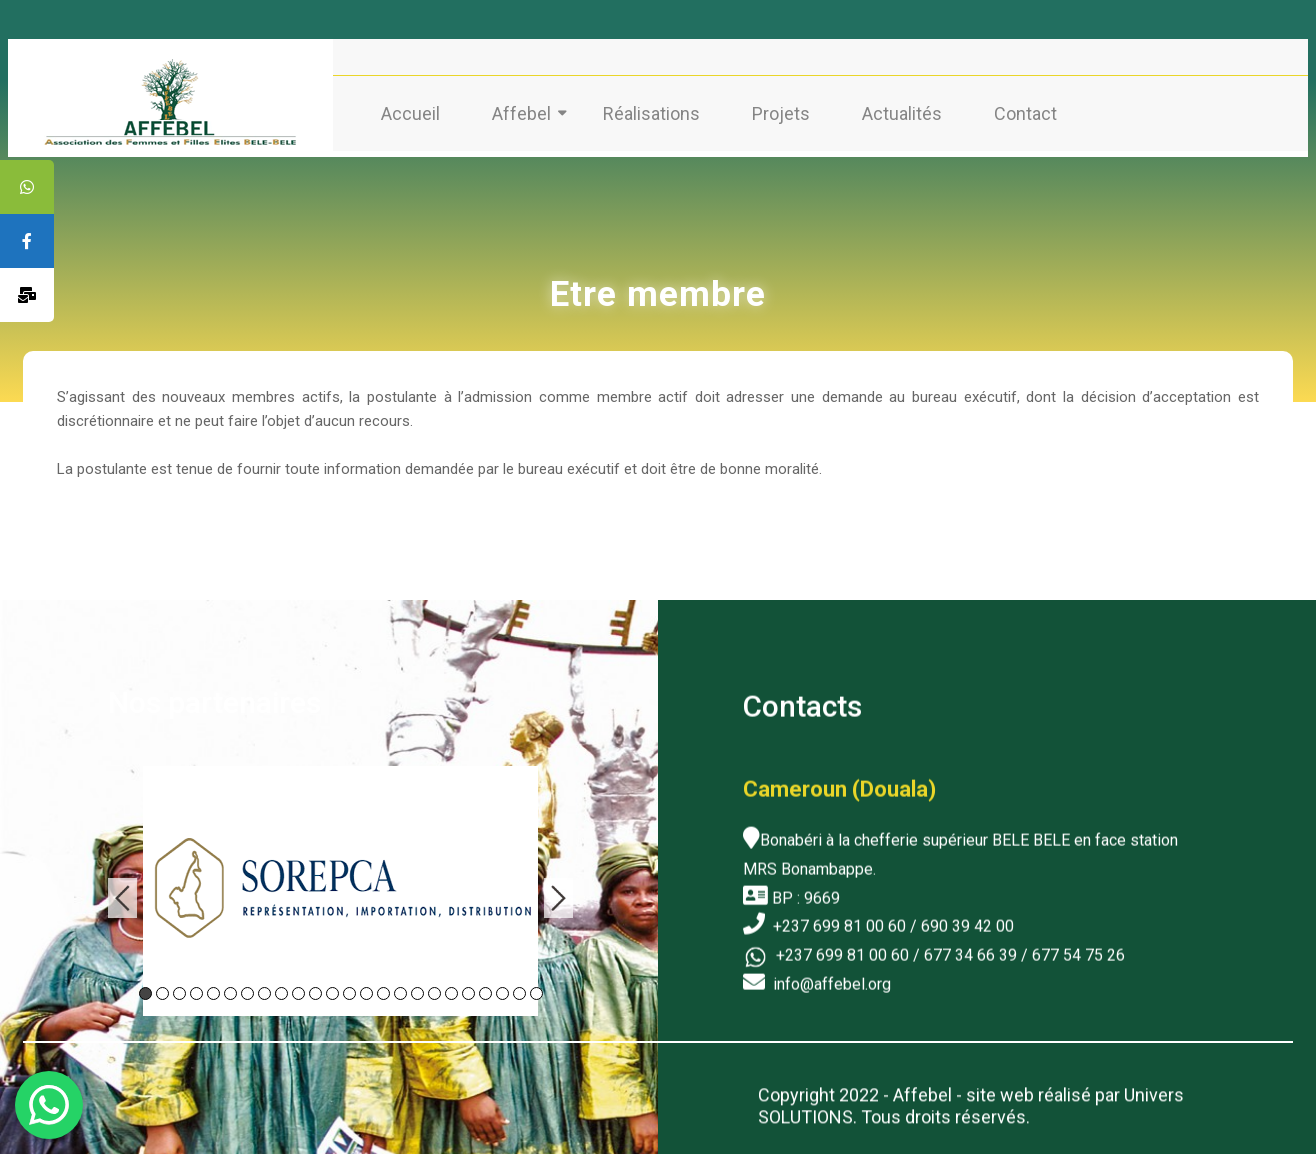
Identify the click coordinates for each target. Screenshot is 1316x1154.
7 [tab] (247, 988)
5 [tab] (213, 988)
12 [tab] (332, 988)
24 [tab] (536, 988)
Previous (122, 893)
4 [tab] (196, 988)
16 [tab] (400, 988)
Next (558, 893)
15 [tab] (383, 988)
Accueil (410, 113)
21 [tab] (485, 988)
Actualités (902, 113)
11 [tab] (315, 988)
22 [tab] (502, 988)
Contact (1025, 113)
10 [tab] (298, 988)
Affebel (521, 113)
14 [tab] (366, 988)
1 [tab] (145, 988)
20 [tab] (468, 988)
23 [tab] (519, 988)
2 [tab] (162, 988)
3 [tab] (179, 988)
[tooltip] (27, 187)
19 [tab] (451, 988)
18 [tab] (434, 988)
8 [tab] (264, 988)
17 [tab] (417, 988)
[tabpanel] (340, 886)
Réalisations (651, 113)
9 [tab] (281, 988)
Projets (781, 113)
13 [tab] (349, 988)
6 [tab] (230, 988)
